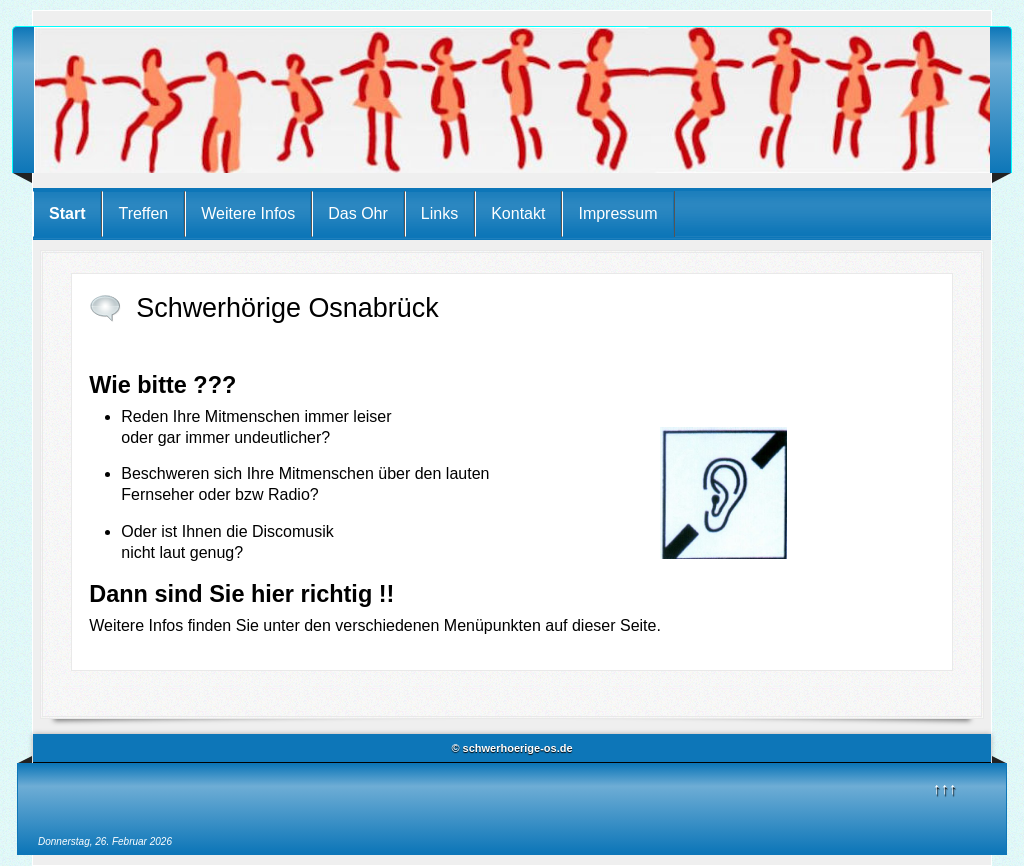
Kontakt (518, 213)
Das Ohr (358, 213)
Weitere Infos (248, 213)
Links (439, 213)
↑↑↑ (945, 788)
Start (67, 213)
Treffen (143, 213)
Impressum (617, 213)
